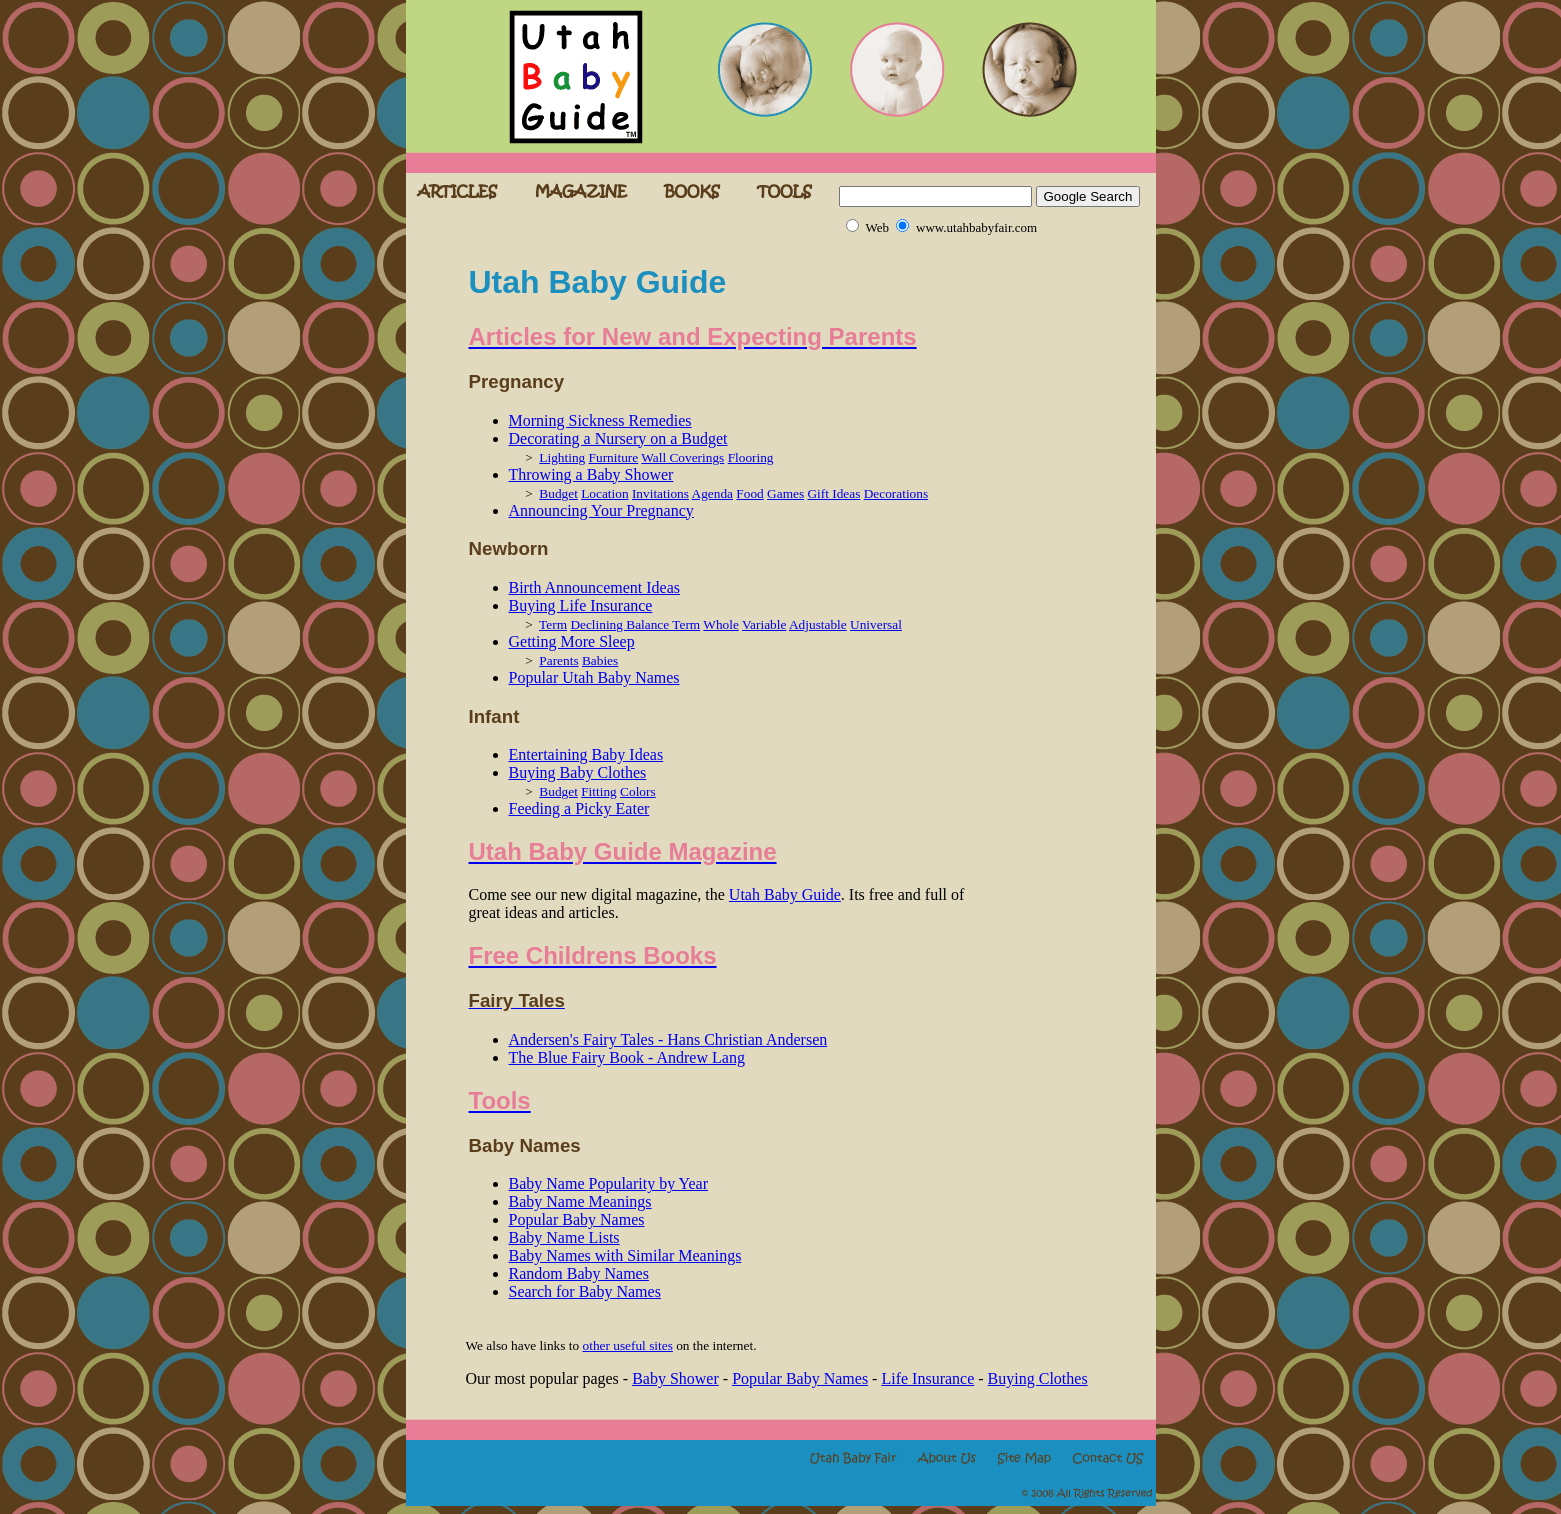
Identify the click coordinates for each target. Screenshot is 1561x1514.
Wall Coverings (682, 457)
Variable (764, 624)
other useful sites (628, 1345)
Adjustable (818, 624)
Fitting (599, 791)
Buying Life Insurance (581, 605)
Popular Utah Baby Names (594, 677)
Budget (558, 493)
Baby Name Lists (564, 1237)
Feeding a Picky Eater (579, 808)
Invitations (660, 493)
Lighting (562, 457)
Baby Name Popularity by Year (609, 1183)
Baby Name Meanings (580, 1201)
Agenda (712, 493)
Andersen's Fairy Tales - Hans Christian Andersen (668, 1039)
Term (553, 624)
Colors (638, 791)
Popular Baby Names (577, 1219)
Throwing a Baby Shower (591, 474)
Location (604, 493)
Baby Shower (675, 1378)
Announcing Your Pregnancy (601, 510)
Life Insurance (927, 1378)
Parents (558, 660)
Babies (600, 660)
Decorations (896, 493)
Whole (721, 624)
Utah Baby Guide (785, 894)
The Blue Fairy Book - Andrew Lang (627, 1057)
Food (749, 493)
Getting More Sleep (572, 641)
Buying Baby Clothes (578, 772)
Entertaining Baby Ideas (586, 754)
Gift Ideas (833, 493)
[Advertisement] (1031, 543)
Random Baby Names (579, 1273)
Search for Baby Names (585, 1291)
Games (785, 493)
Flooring (751, 457)
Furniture (614, 457)
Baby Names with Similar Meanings (625, 1255)
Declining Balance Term (635, 624)
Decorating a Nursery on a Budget (618, 438)
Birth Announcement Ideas (595, 587)
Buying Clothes (1038, 1378)
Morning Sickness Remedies (600, 420)
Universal (876, 624)
